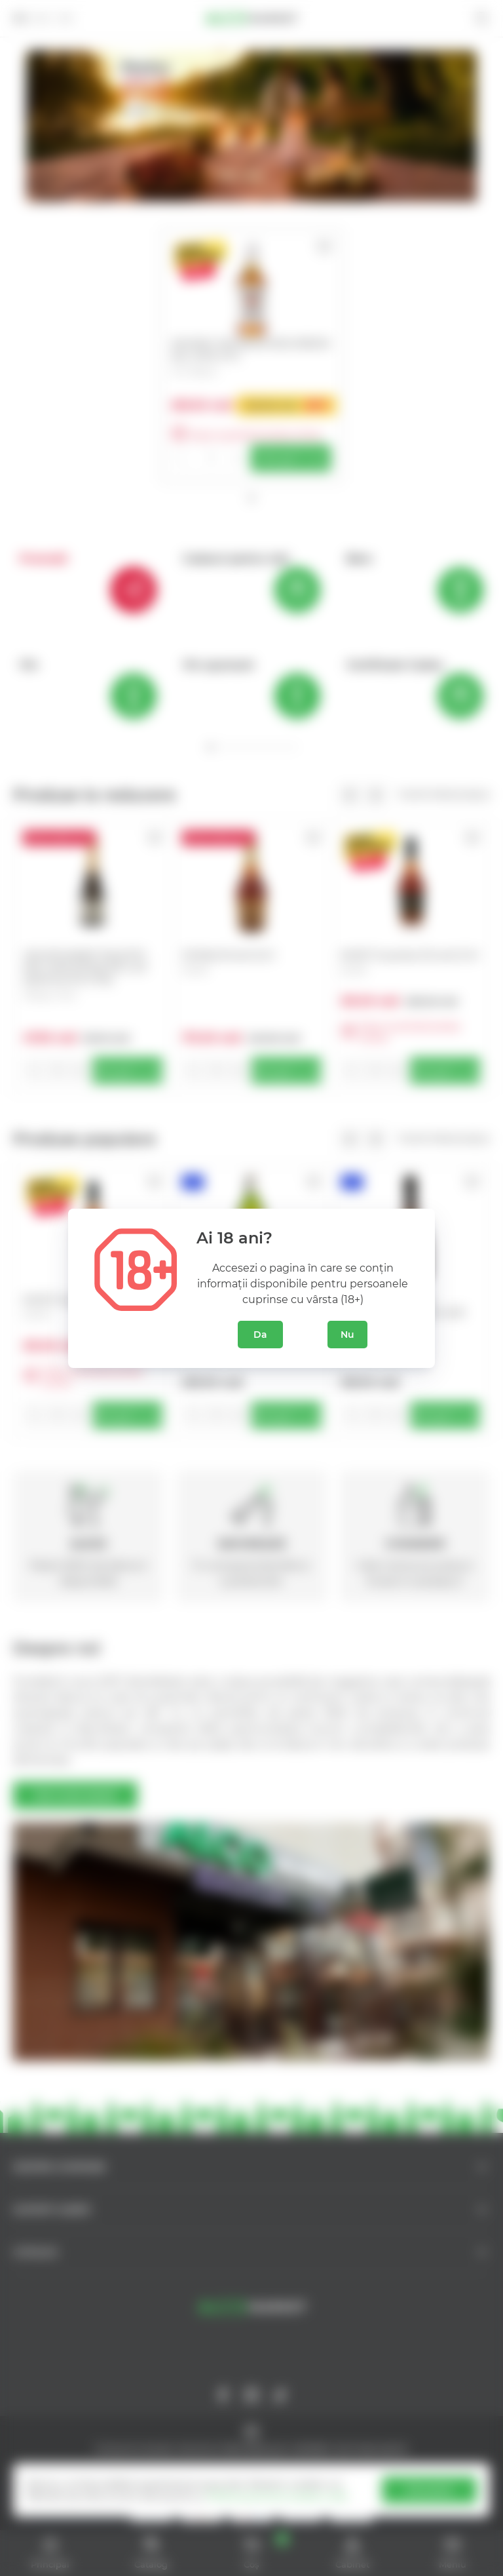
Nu (347, 1334)
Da (260, 1334)
